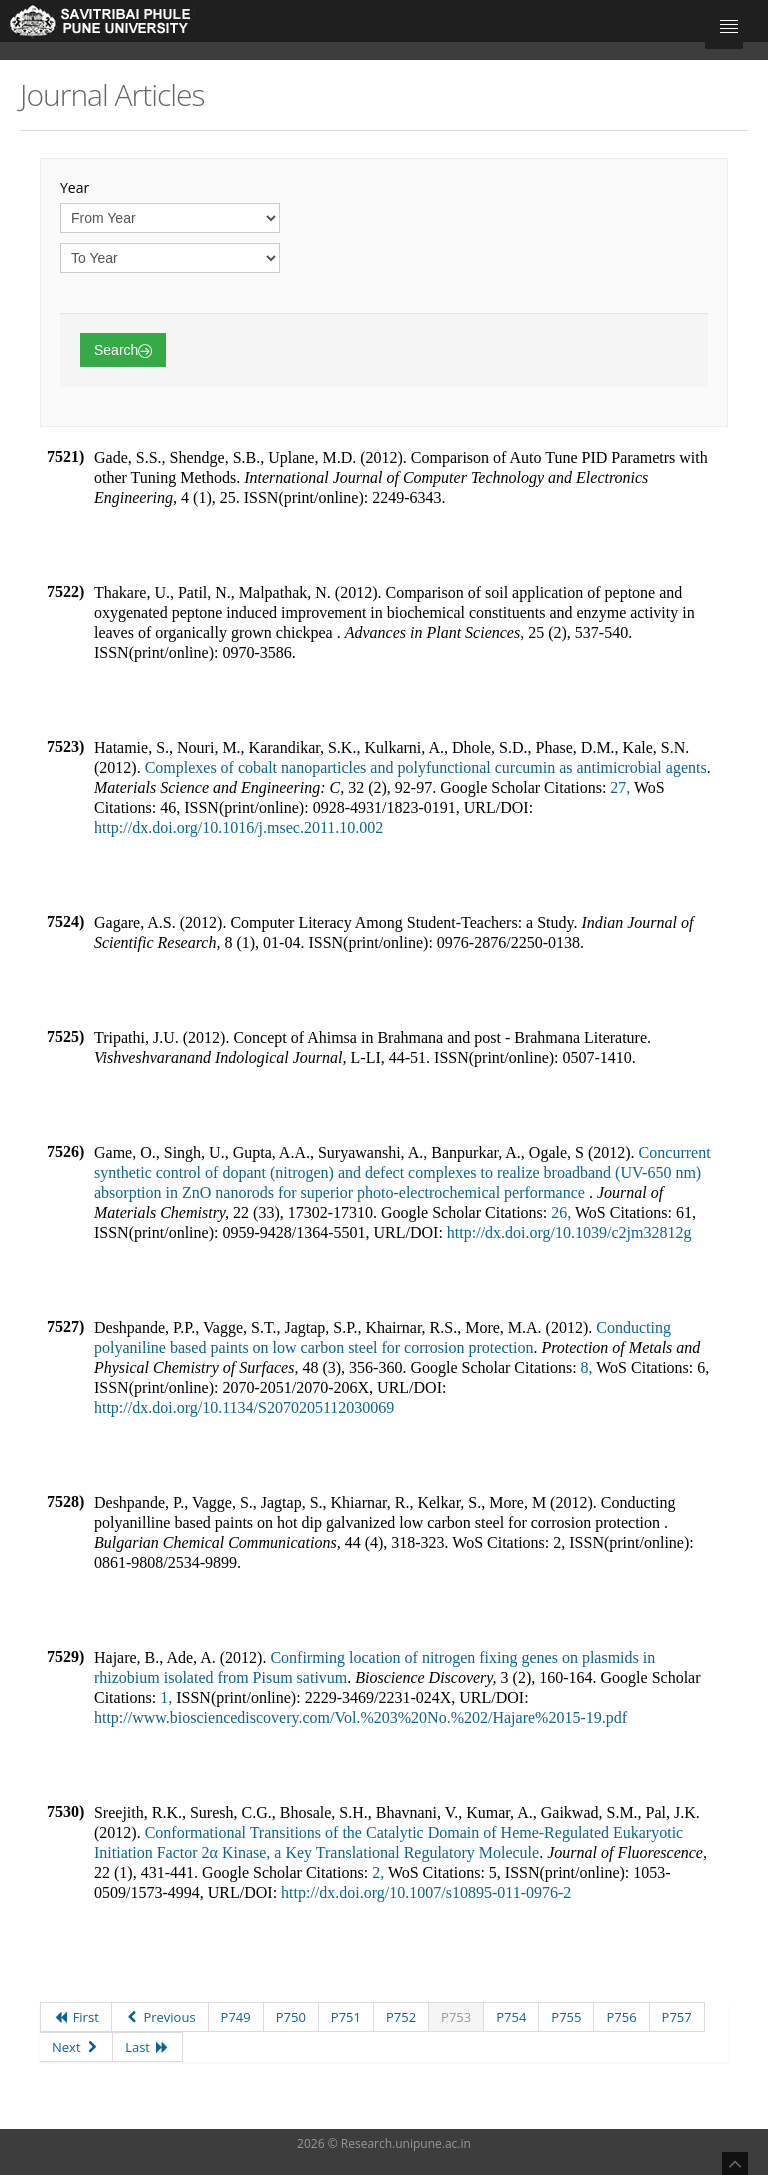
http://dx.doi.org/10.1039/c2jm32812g (569, 1232)
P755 (566, 2017)
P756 (621, 2017)
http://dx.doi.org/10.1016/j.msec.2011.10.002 (238, 827)
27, (620, 787)
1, (166, 1697)
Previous (160, 2017)
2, (378, 1872)
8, (587, 1367)
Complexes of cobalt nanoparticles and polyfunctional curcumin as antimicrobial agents (426, 767)
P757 (677, 2017)
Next (76, 2047)
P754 (511, 2017)
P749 (236, 2017)
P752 (401, 2017)
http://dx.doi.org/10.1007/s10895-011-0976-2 (426, 1892)
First (76, 2017)
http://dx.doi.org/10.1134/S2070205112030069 (244, 1407)
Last (147, 2047)
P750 (291, 2017)
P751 (346, 2017)
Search (123, 350)
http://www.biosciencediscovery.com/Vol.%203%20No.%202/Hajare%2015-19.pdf (360, 1717)
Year (74, 187)
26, (561, 1212)
